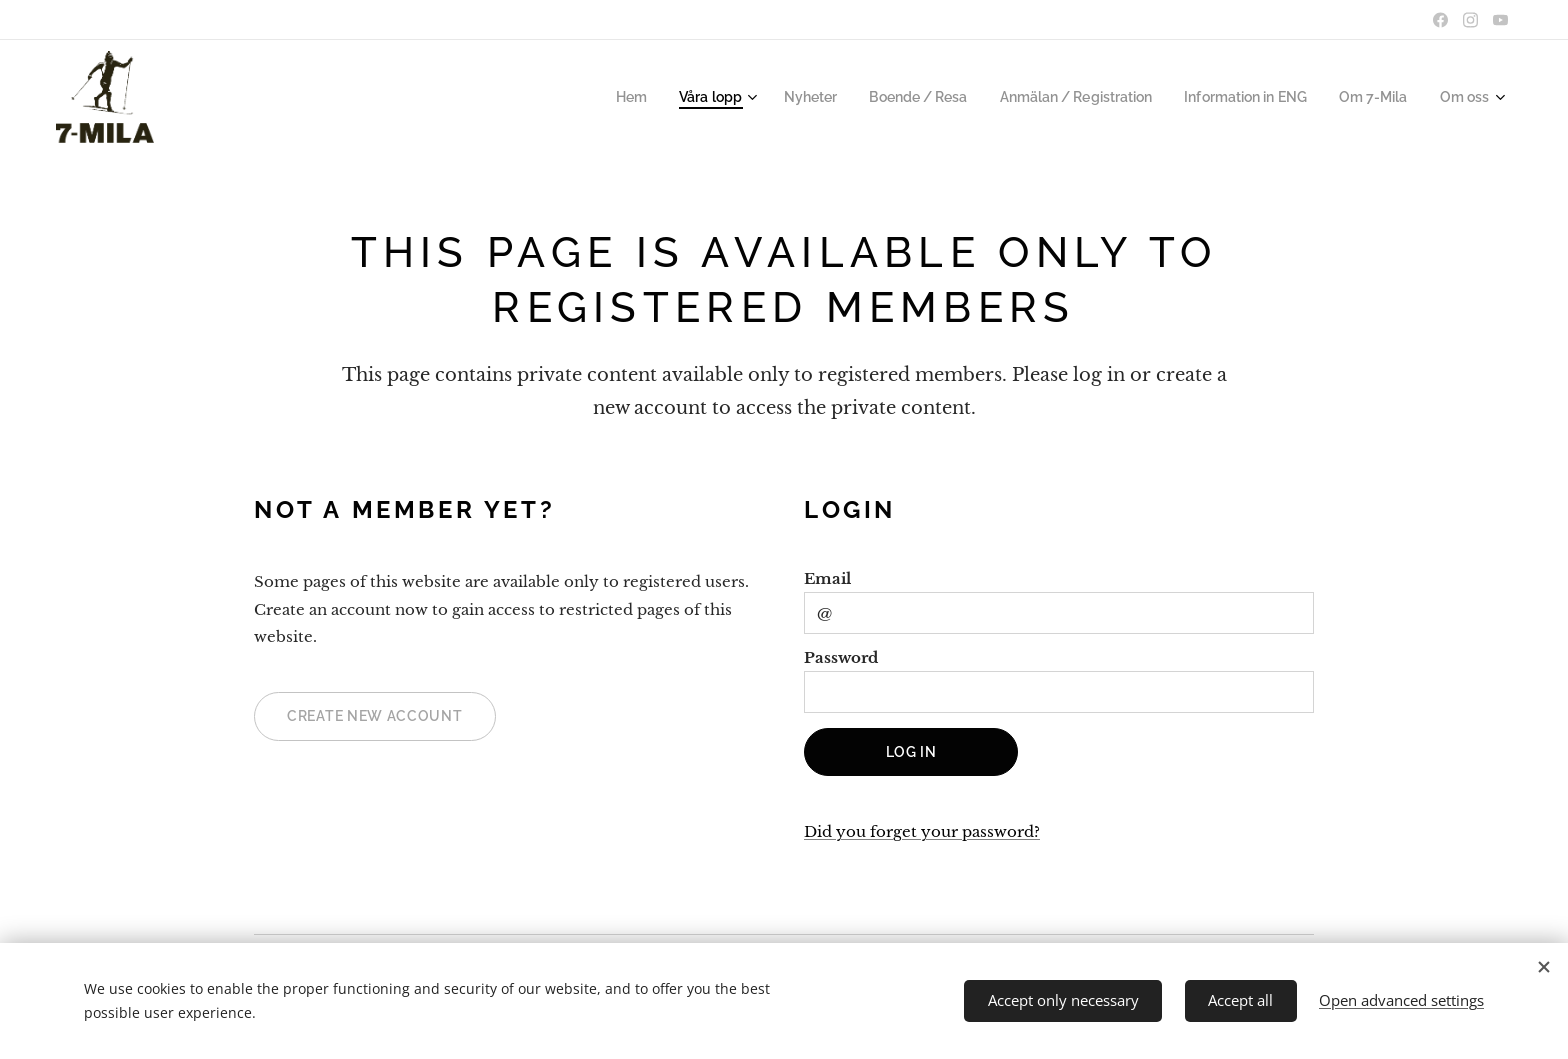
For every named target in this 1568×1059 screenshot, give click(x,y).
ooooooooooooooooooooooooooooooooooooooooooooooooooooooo (104, 96)
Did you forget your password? (922, 832)
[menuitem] (660, 97)
